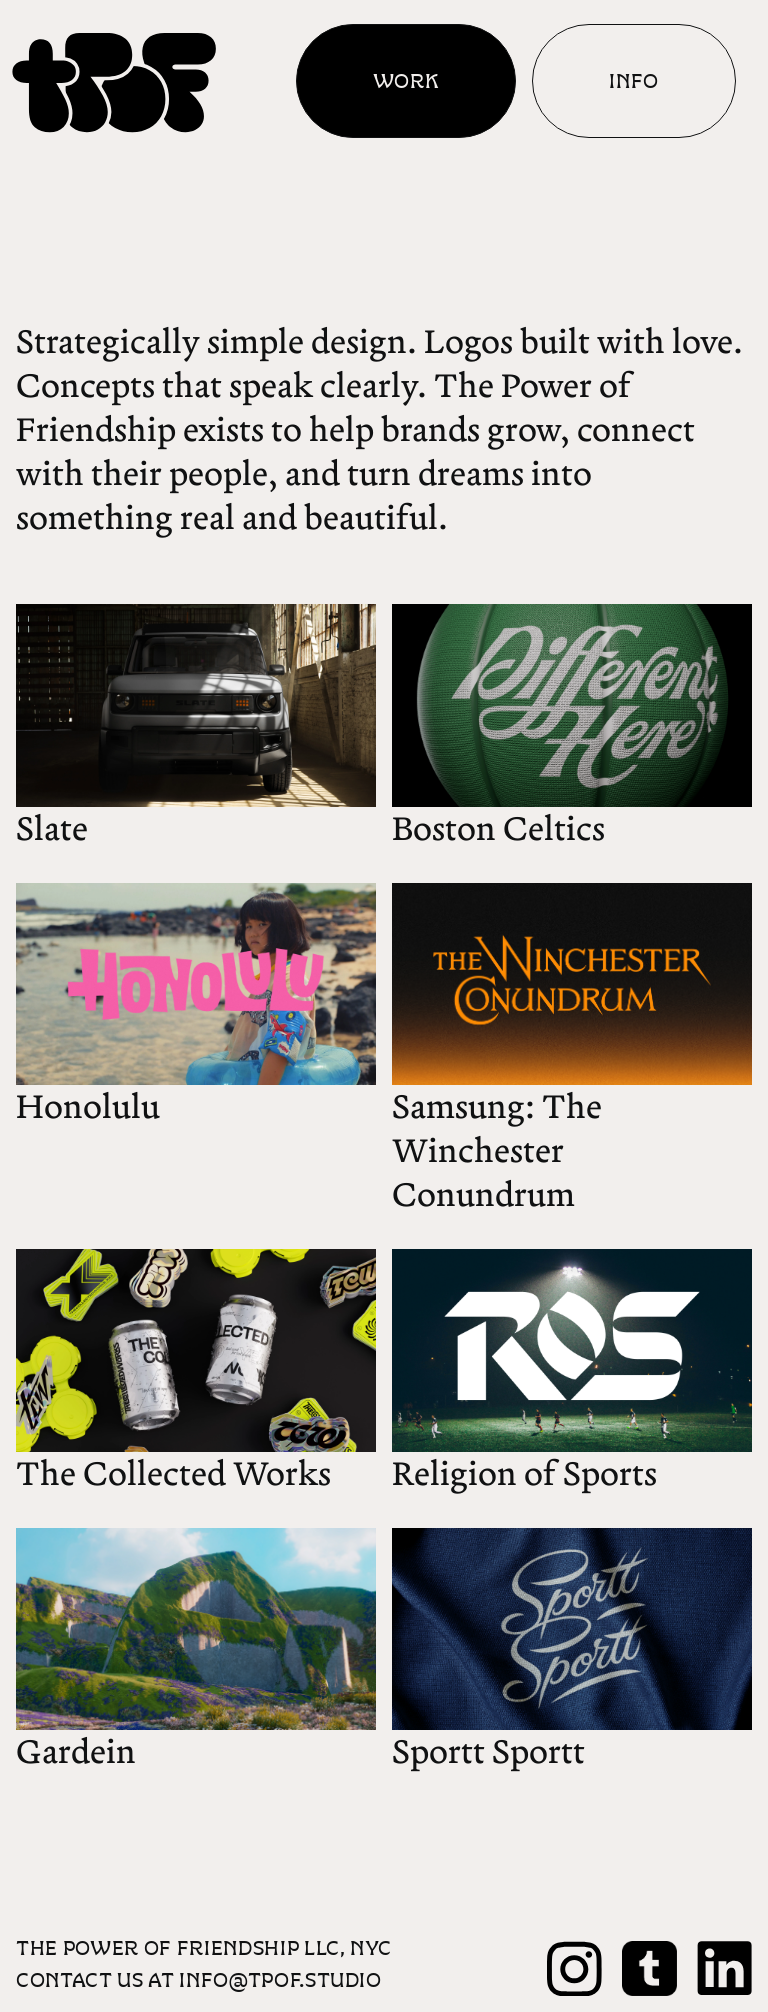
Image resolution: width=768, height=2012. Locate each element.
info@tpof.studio (280, 1979)
